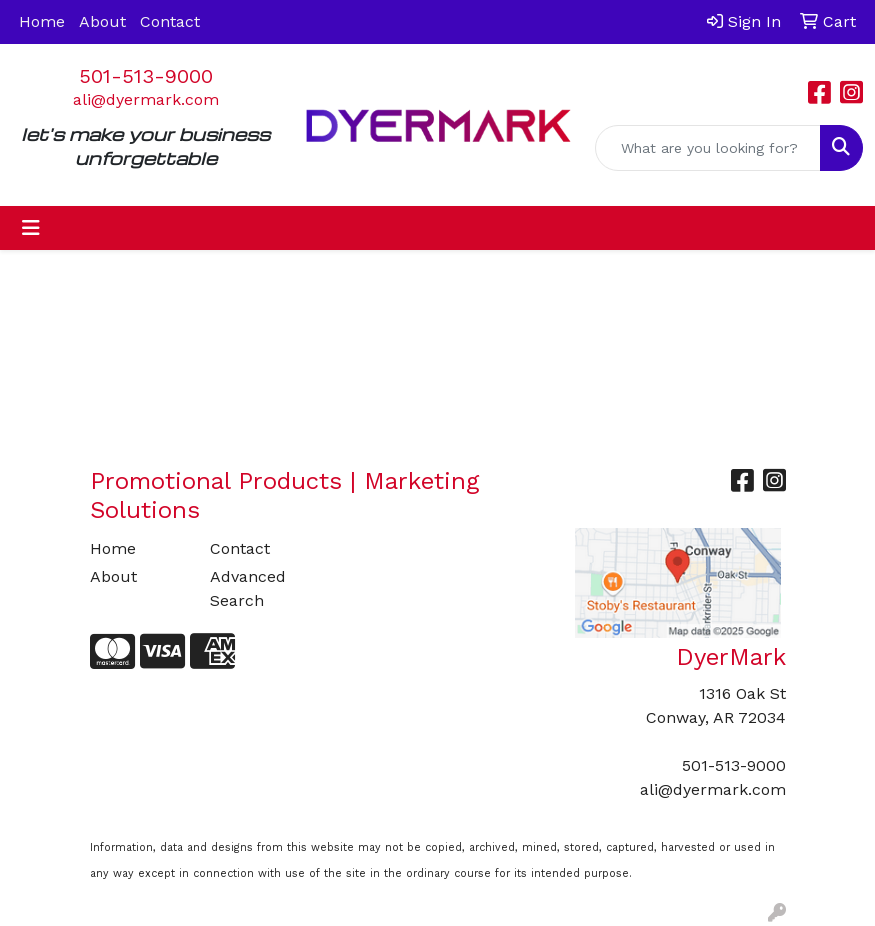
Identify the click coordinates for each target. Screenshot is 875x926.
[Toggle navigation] (31, 228)
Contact (170, 21)
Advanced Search (248, 588)
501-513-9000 (146, 76)
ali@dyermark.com (146, 99)
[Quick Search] (708, 148)
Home (42, 21)
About (102, 21)
